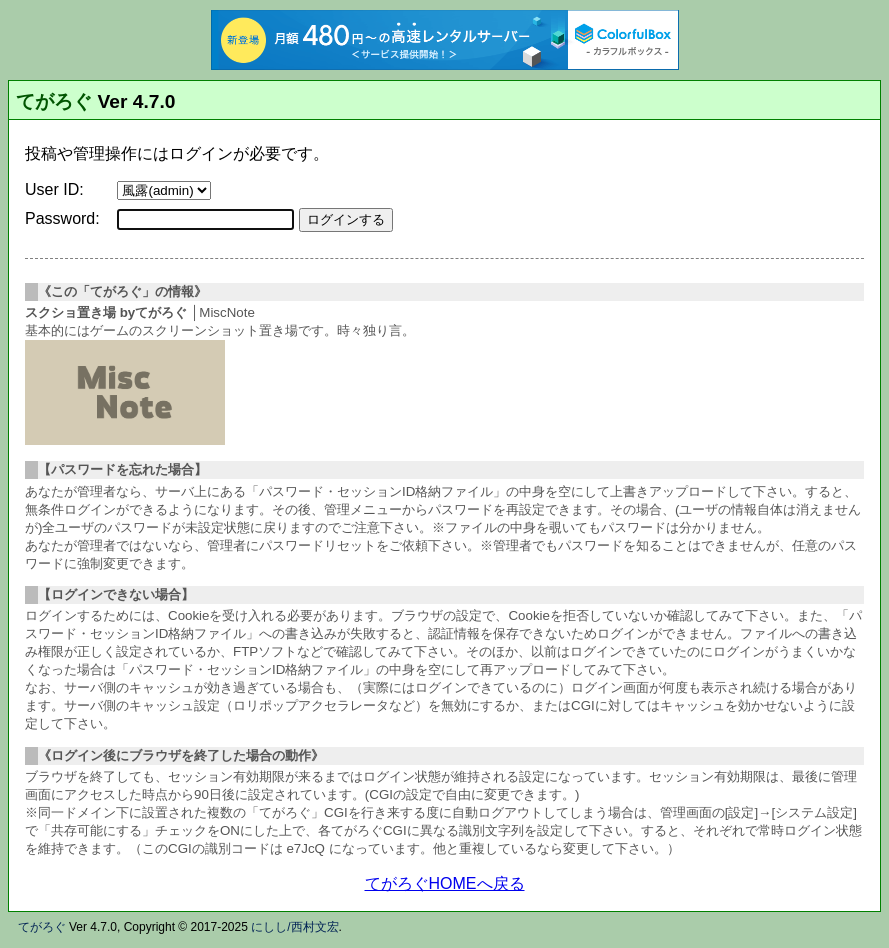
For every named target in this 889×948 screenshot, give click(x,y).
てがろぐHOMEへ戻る (445, 883)
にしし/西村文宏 (294, 927)
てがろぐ (54, 101)
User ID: (54, 189)
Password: (62, 218)
